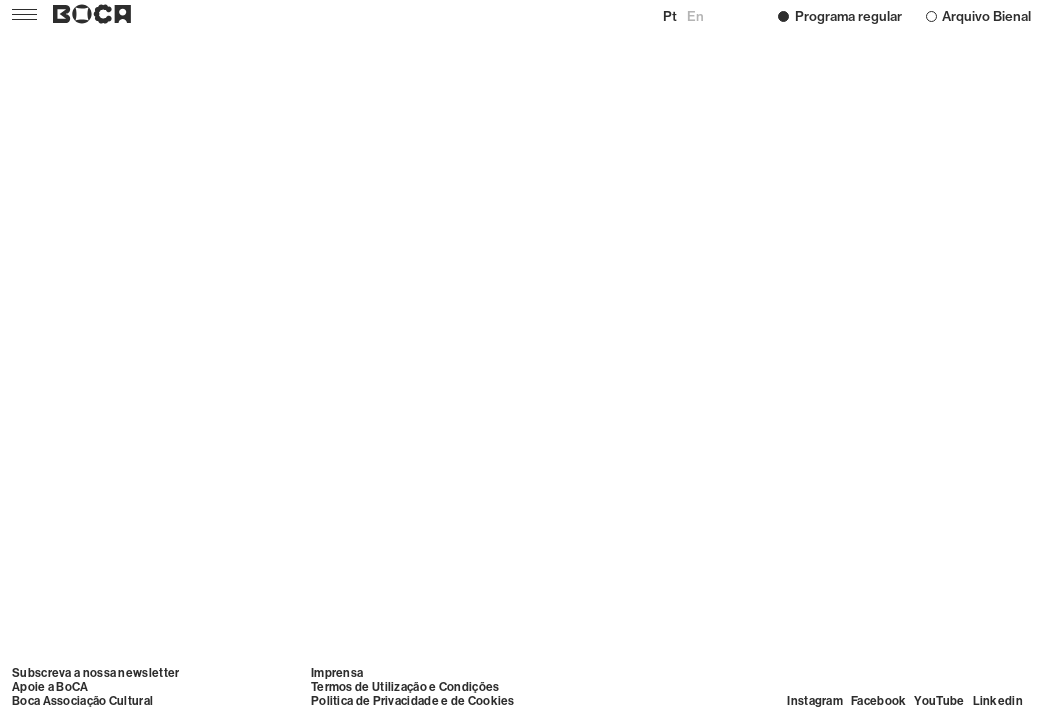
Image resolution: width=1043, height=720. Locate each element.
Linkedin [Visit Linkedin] (998, 701)
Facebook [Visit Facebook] (878, 701)
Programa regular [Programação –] (839, 16)
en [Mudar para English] (695, 16)
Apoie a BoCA (50, 687)
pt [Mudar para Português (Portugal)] (670, 16)
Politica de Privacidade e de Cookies (413, 701)
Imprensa (337, 673)
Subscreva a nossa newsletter (95, 673)
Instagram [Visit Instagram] (815, 701)
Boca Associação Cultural (82, 701)
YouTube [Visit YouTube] (939, 701)
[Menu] (23, 14)
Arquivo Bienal (978, 16)
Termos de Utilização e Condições (405, 687)
